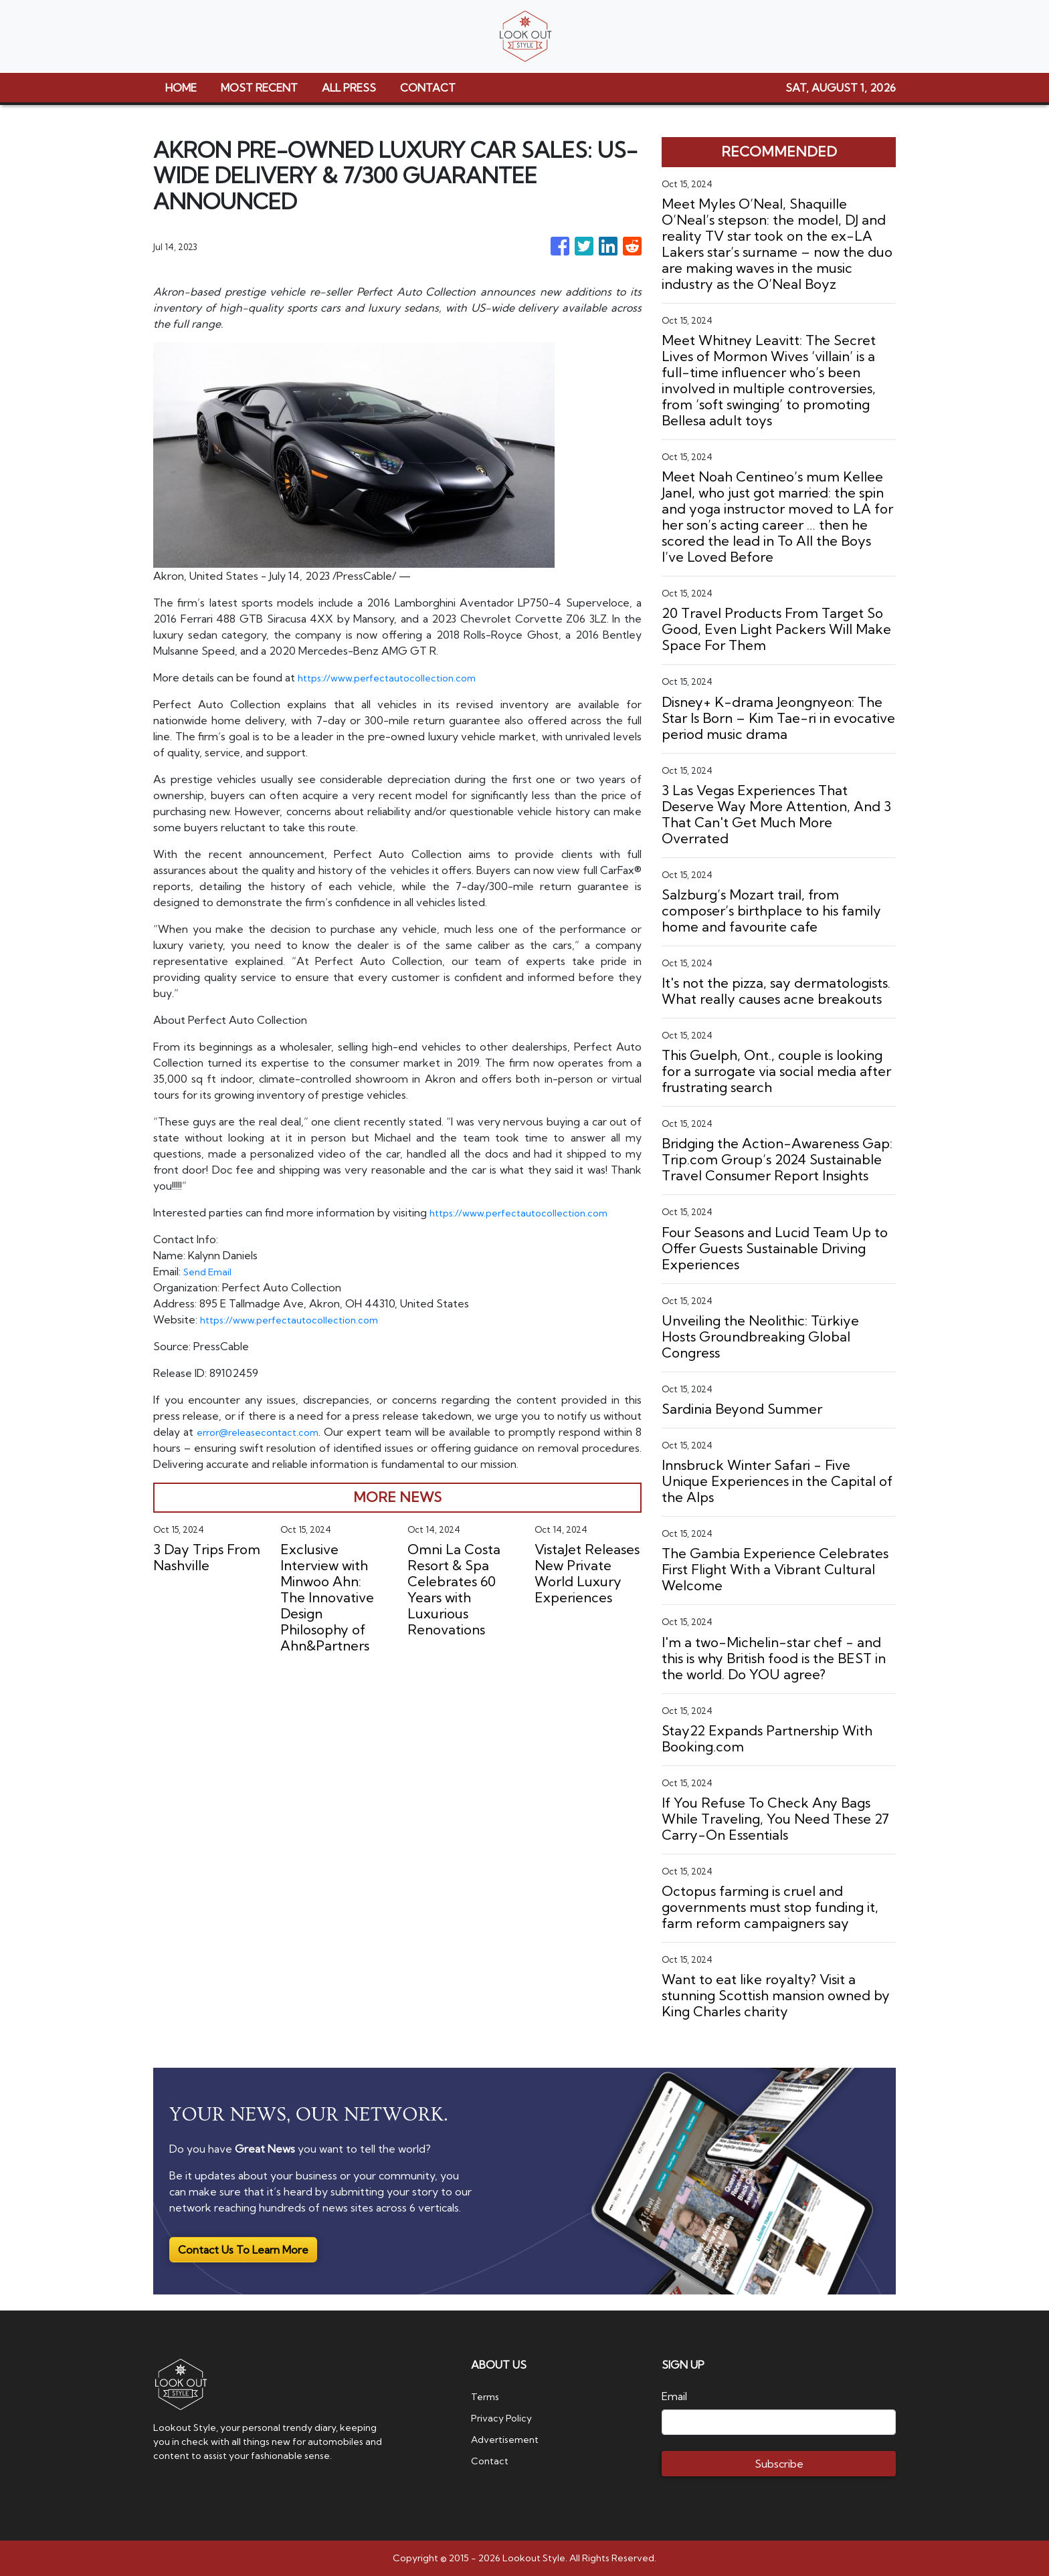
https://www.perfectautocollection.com (395, 677)
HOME (181, 87)
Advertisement (509, 2439)
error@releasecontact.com (263, 1431)
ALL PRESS (349, 87)
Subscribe (779, 2463)
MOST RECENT (259, 87)
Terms (487, 2396)
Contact (491, 2460)
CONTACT (428, 87)
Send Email (210, 1271)
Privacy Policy (504, 2417)
